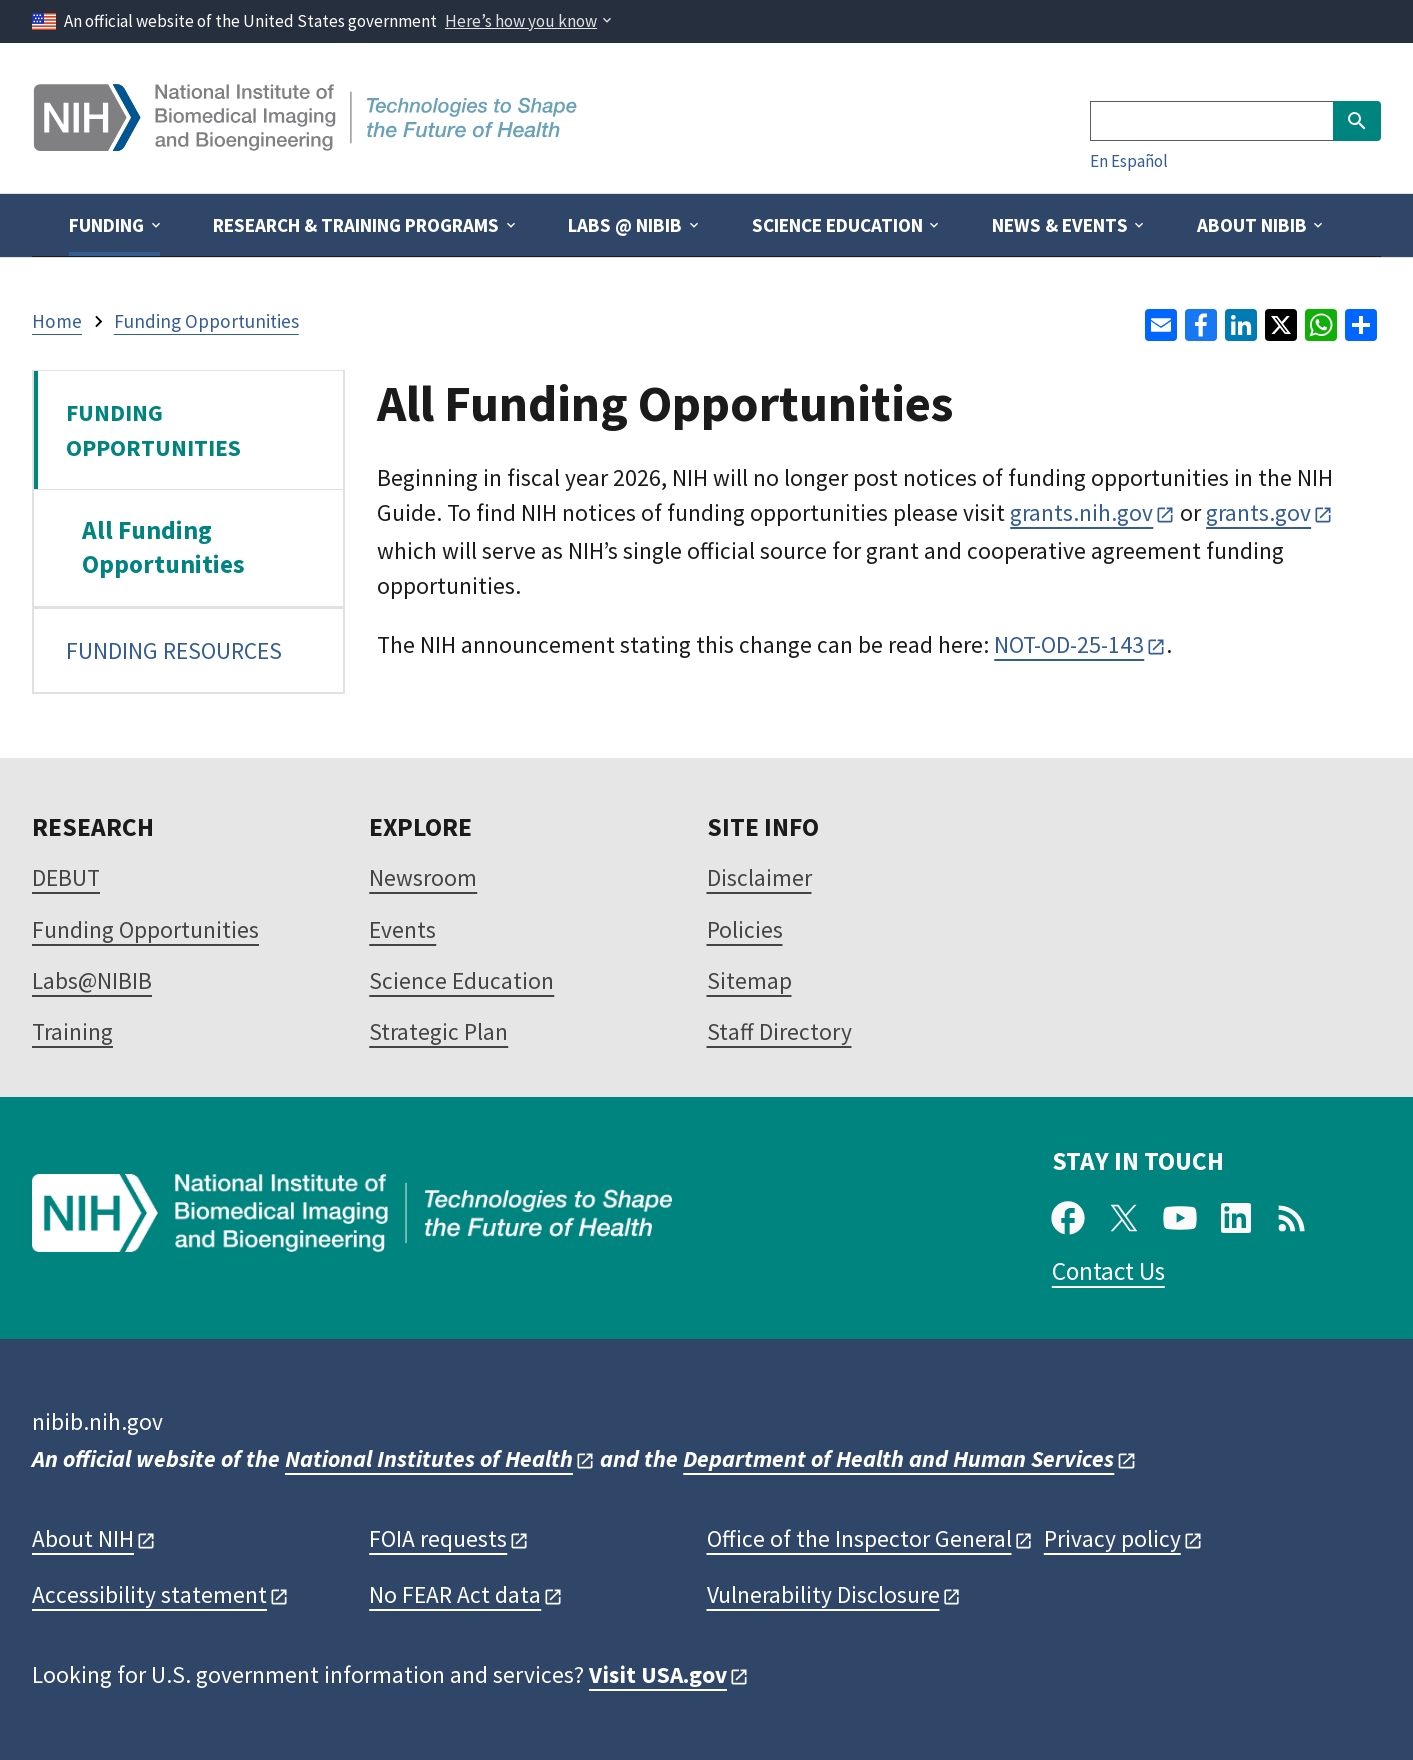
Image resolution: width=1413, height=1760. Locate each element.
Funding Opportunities (145, 929)
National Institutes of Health (429, 1458)
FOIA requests (438, 1538)
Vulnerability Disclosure (823, 1594)
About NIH (83, 1538)
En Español (1129, 161)
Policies (745, 929)
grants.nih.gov (1081, 512)
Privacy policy (1112, 1538)
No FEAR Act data (455, 1594)
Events (402, 929)
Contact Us (1108, 1271)
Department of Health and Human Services (898, 1458)
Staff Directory (779, 1031)
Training (72, 1031)
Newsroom (423, 877)
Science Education (461, 980)
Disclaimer (759, 877)
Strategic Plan (438, 1031)
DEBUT (66, 877)
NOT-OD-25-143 (1069, 644)
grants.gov (1258, 512)
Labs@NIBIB (92, 980)
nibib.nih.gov (97, 1421)
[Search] (1211, 121)
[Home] (307, 143)
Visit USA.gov (658, 1674)
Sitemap (749, 980)
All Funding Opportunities (163, 547)
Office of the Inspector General (859, 1538)
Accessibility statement (149, 1594)
